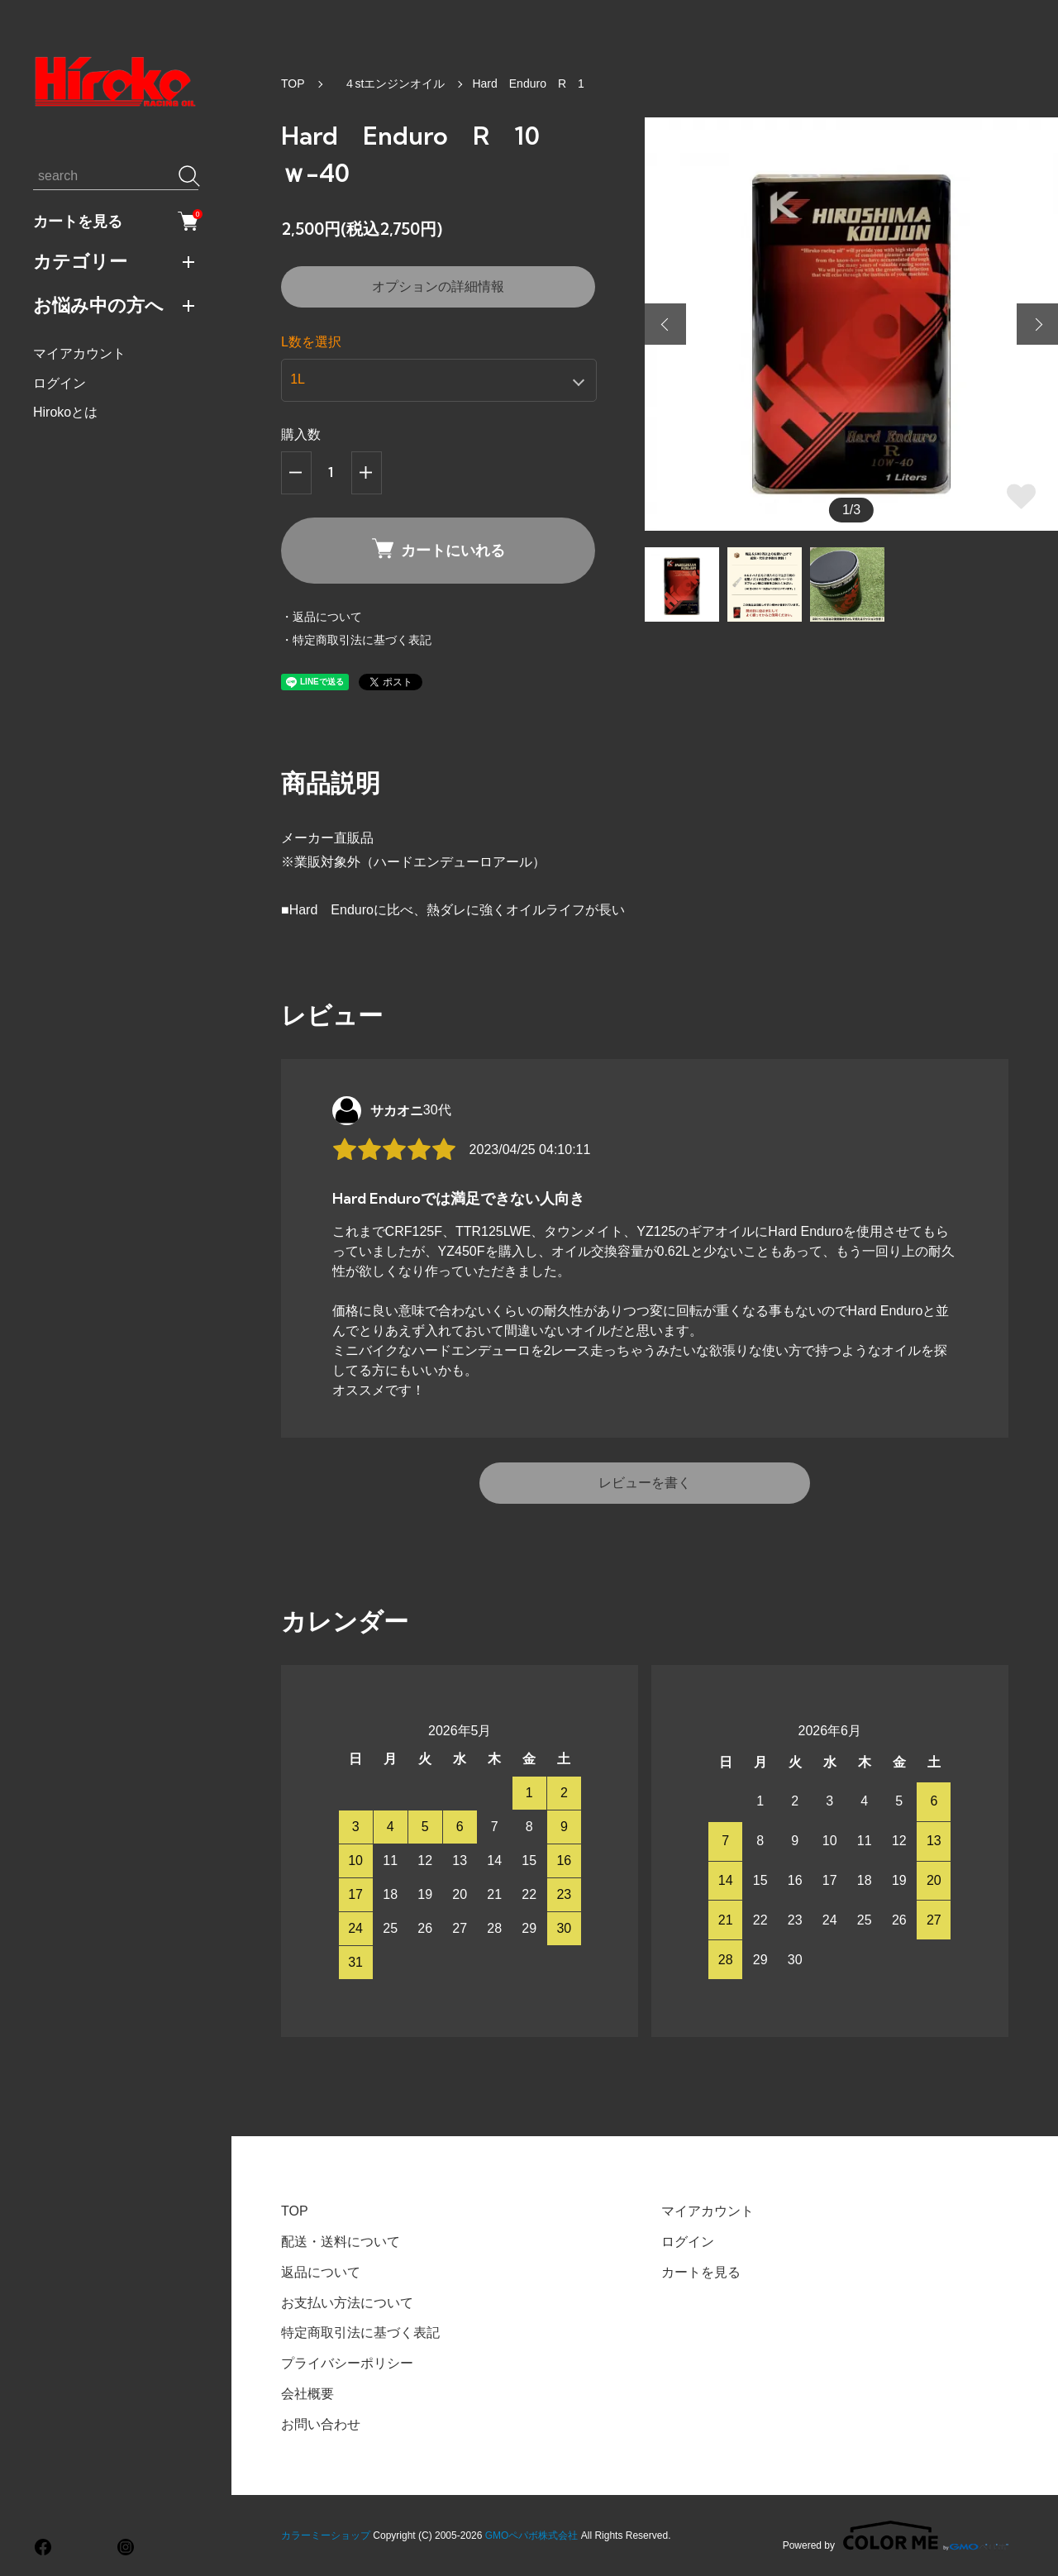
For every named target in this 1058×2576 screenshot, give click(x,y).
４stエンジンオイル (389, 83)
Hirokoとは (65, 412)
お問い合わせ (320, 2424)
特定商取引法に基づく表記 (360, 2333)
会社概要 (307, 2394)
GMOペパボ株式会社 (532, 2535)
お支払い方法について (347, 2303)
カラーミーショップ (325, 2535)
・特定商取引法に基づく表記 (356, 639)
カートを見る (115, 221)
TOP (293, 83)
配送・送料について (340, 2242)
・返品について (321, 616)
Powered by (895, 2535)
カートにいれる (438, 549)
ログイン (59, 383)
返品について (320, 2272)
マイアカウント (79, 353)
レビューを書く (644, 1483)
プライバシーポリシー (347, 2363)
